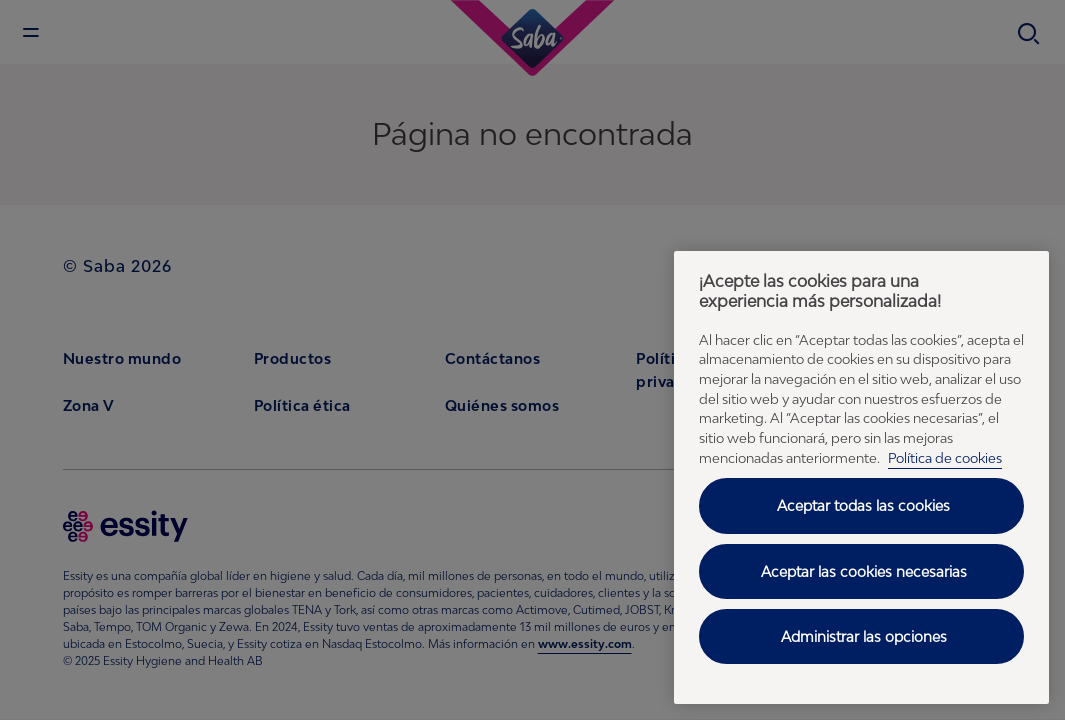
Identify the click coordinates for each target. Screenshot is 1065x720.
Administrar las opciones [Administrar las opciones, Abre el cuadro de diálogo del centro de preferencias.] (864, 636)
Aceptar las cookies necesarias (864, 571)
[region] (861, 477)
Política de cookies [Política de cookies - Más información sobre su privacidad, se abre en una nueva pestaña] (945, 458)
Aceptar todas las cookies (863, 505)
